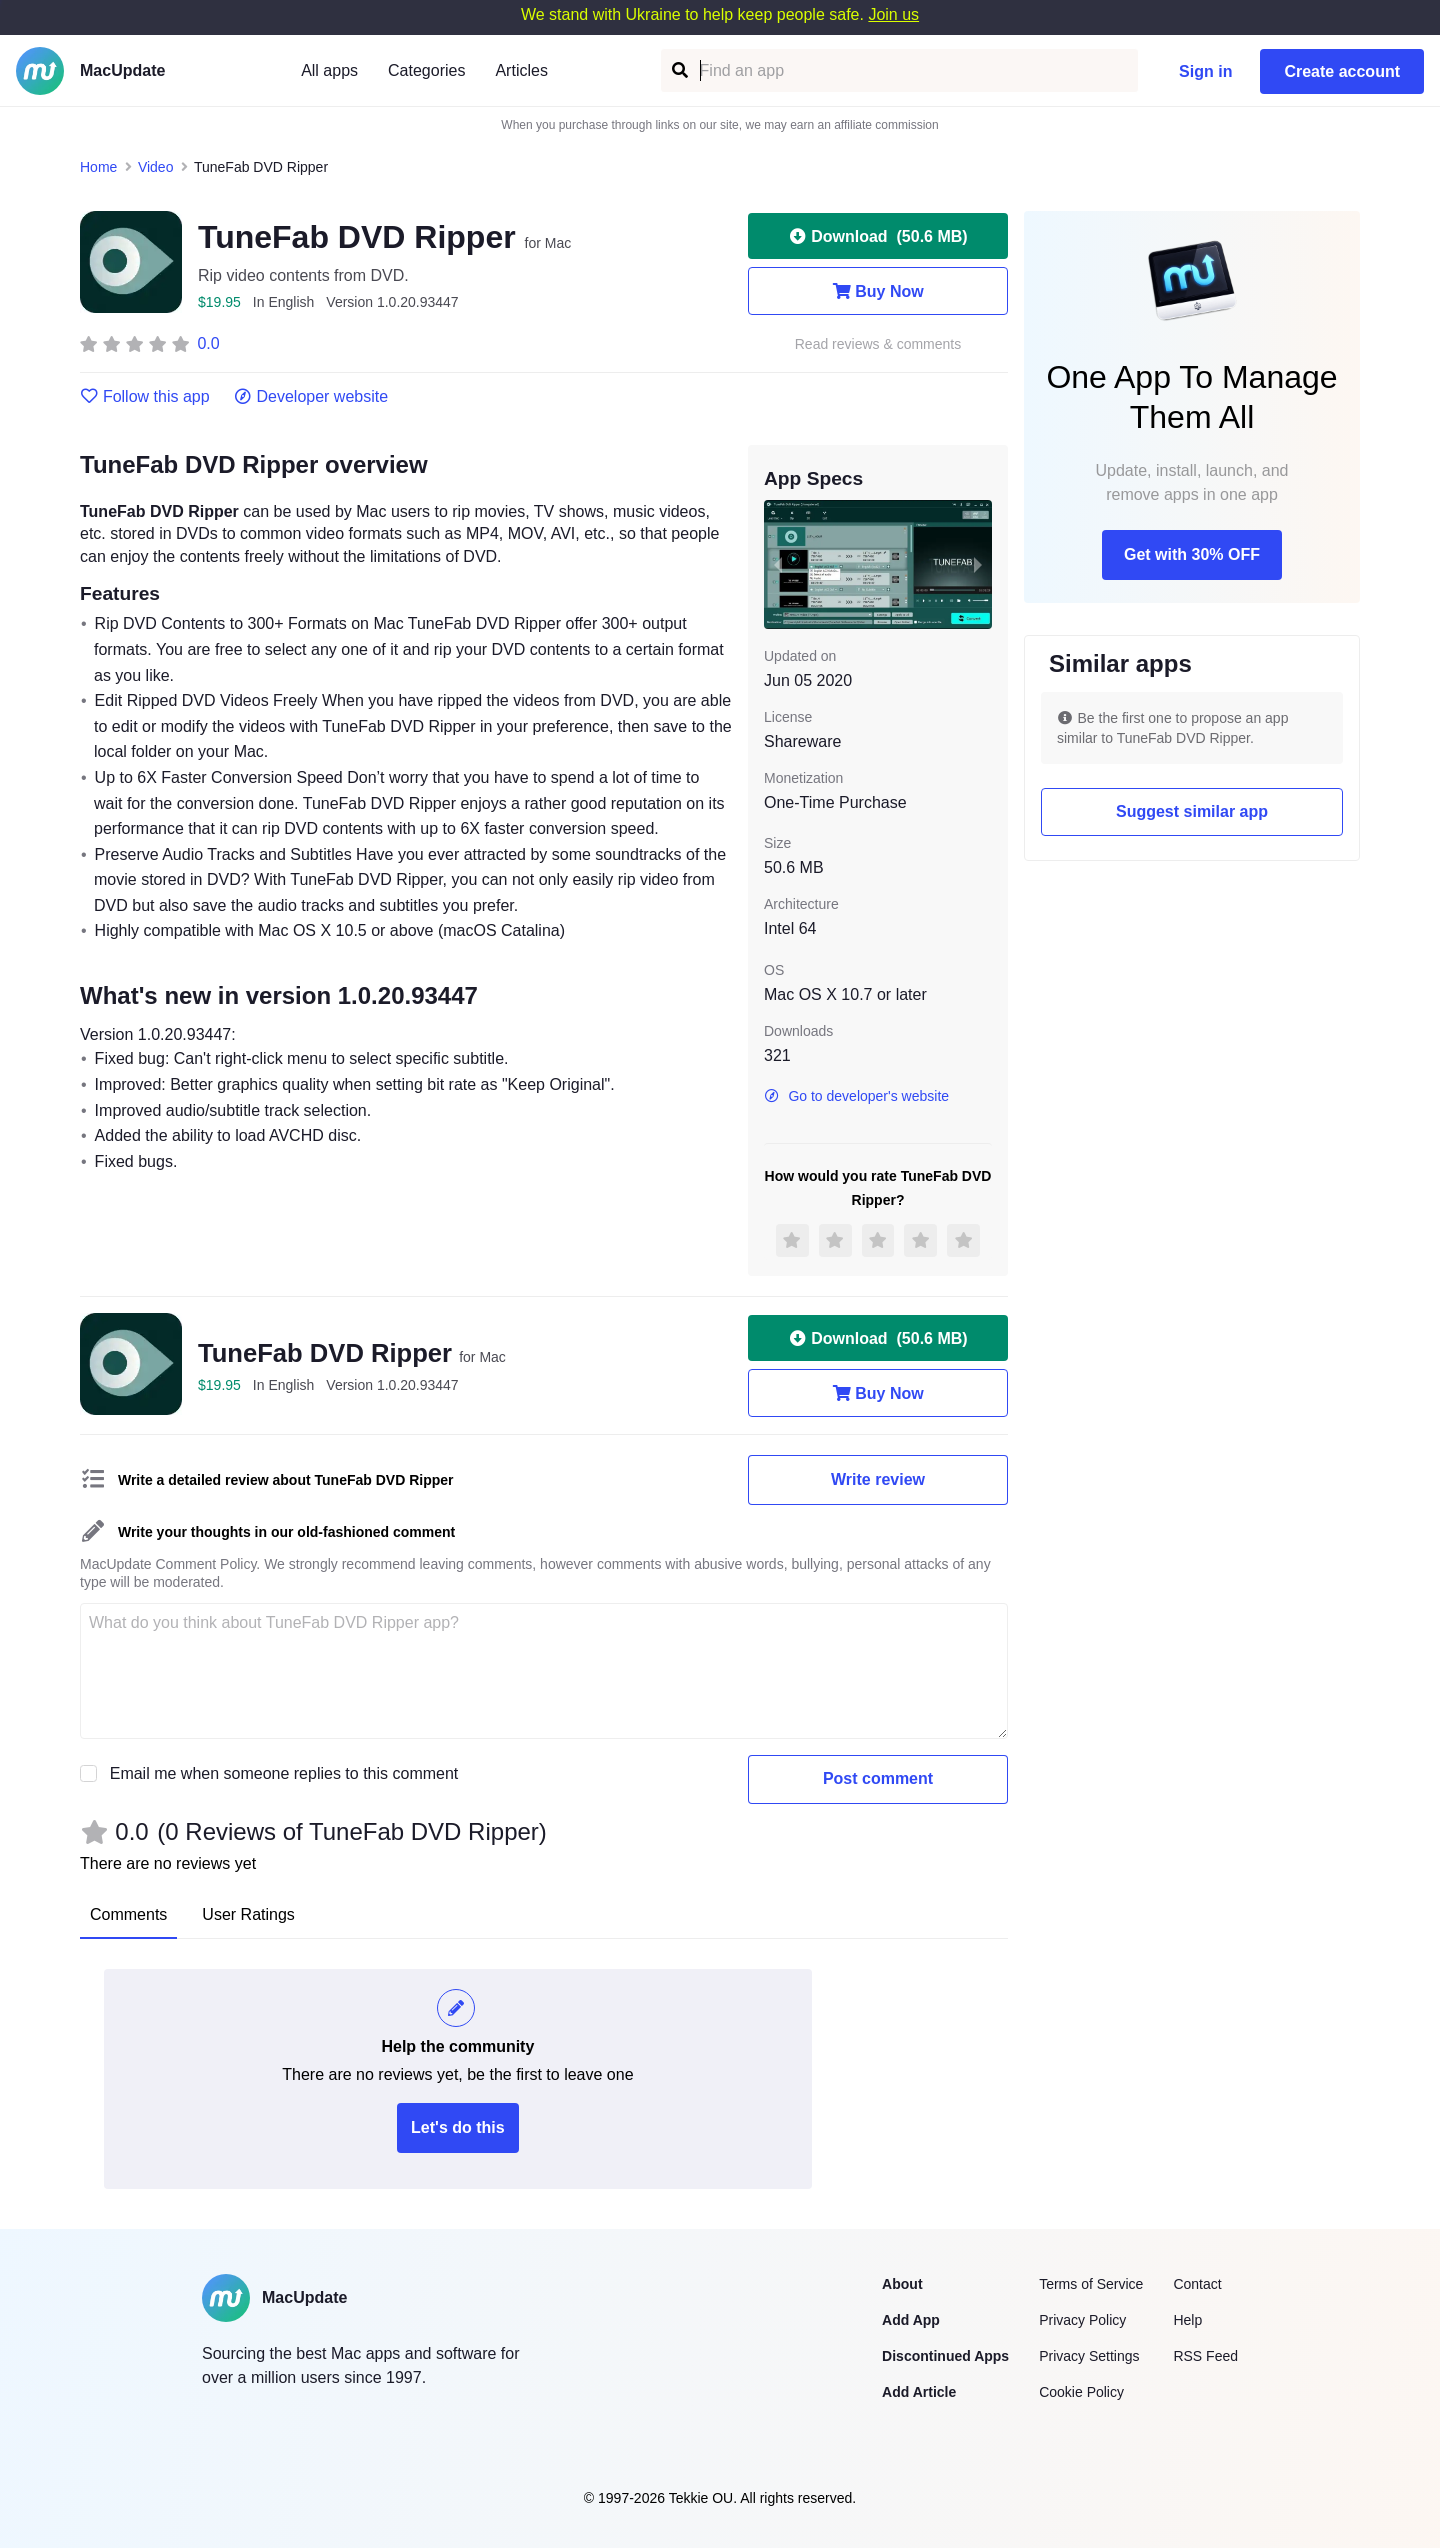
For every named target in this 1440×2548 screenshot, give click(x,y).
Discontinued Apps (945, 2356)
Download (877, 236)
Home (98, 167)
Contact (1197, 2284)
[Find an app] (678, 70)
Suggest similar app (1192, 811)
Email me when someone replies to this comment (284, 1773)
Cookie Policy (1081, 2392)
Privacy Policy (1082, 2320)
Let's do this (458, 2127)
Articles (521, 70)
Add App (911, 2320)
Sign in (1205, 71)
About (902, 2284)
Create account (1342, 71)
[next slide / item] (978, 564)
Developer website (311, 397)
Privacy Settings (1089, 2356)
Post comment (878, 1778)
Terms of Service (1091, 2284)
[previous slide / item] (778, 564)
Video (156, 167)
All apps (329, 70)
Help (1187, 2320)
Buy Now (877, 291)
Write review (878, 1479)
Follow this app (145, 397)
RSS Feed (1205, 2356)
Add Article (919, 2392)
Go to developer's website (856, 1096)
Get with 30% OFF (1192, 554)
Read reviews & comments (878, 344)
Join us (893, 14)
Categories (426, 70)
